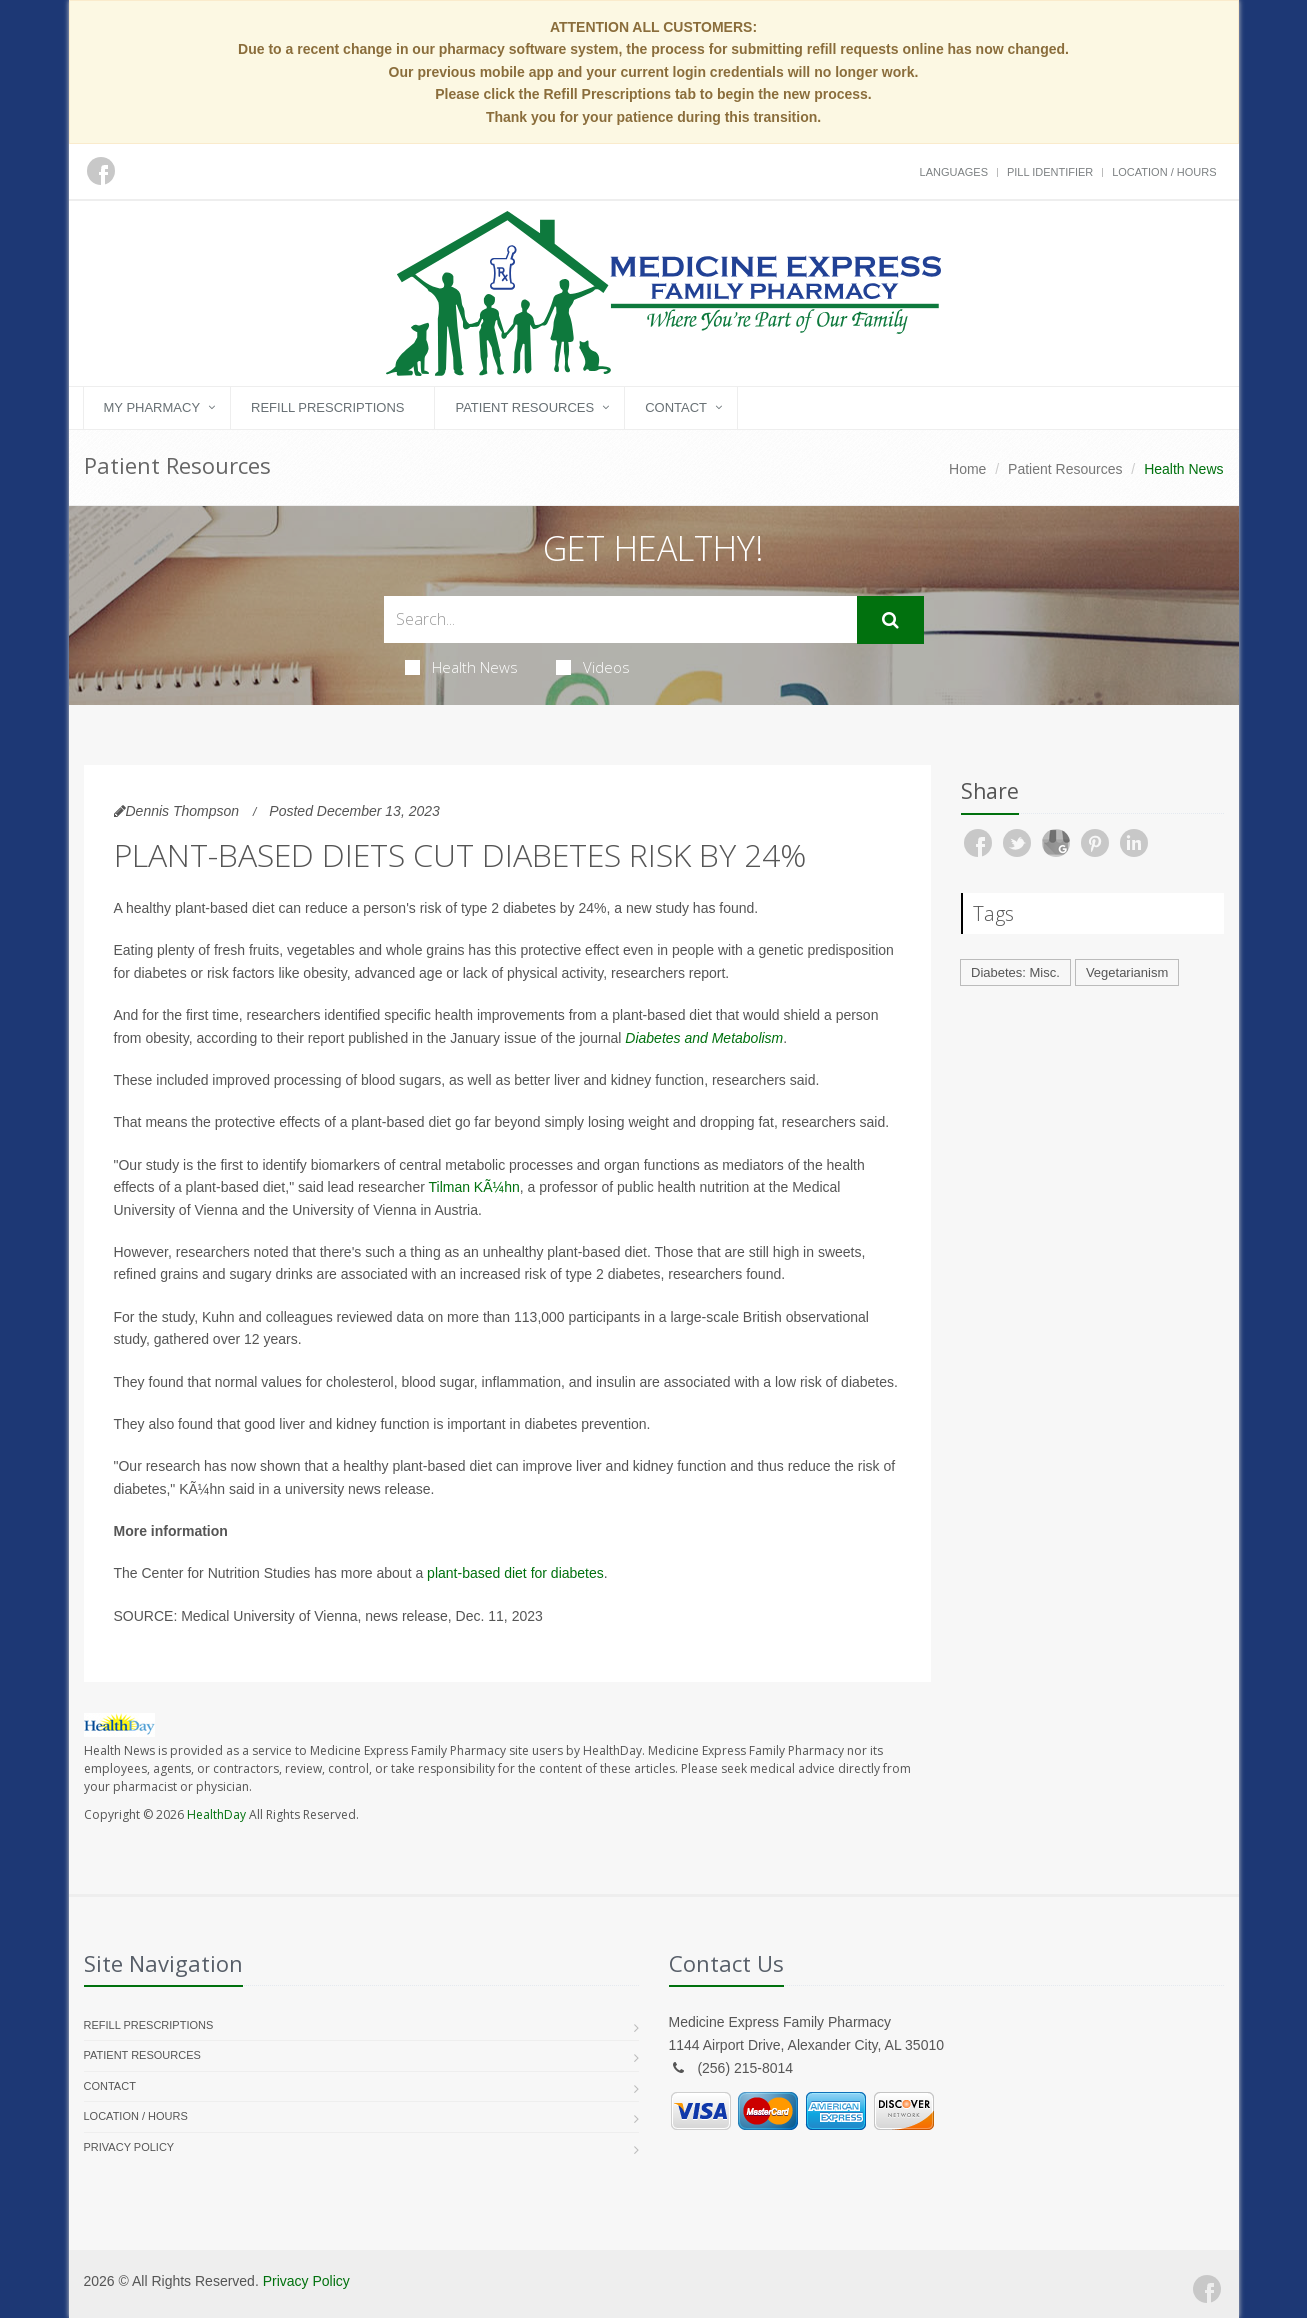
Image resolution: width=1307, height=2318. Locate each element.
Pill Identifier (1050, 172)
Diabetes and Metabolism (704, 1038)
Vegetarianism (1127, 972)
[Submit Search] (890, 620)
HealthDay (216, 1814)
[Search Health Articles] (620, 619)
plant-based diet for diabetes (515, 1573)
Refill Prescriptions (327, 407)
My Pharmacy (152, 407)
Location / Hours (1164, 172)
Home (967, 469)
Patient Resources (524, 407)
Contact (676, 407)
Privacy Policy (129, 2147)
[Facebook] (1207, 2289)
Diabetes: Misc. (1015, 972)
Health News (461, 667)
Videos (593, 667)
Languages (954, 172)
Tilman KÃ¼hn (473, 1187)
